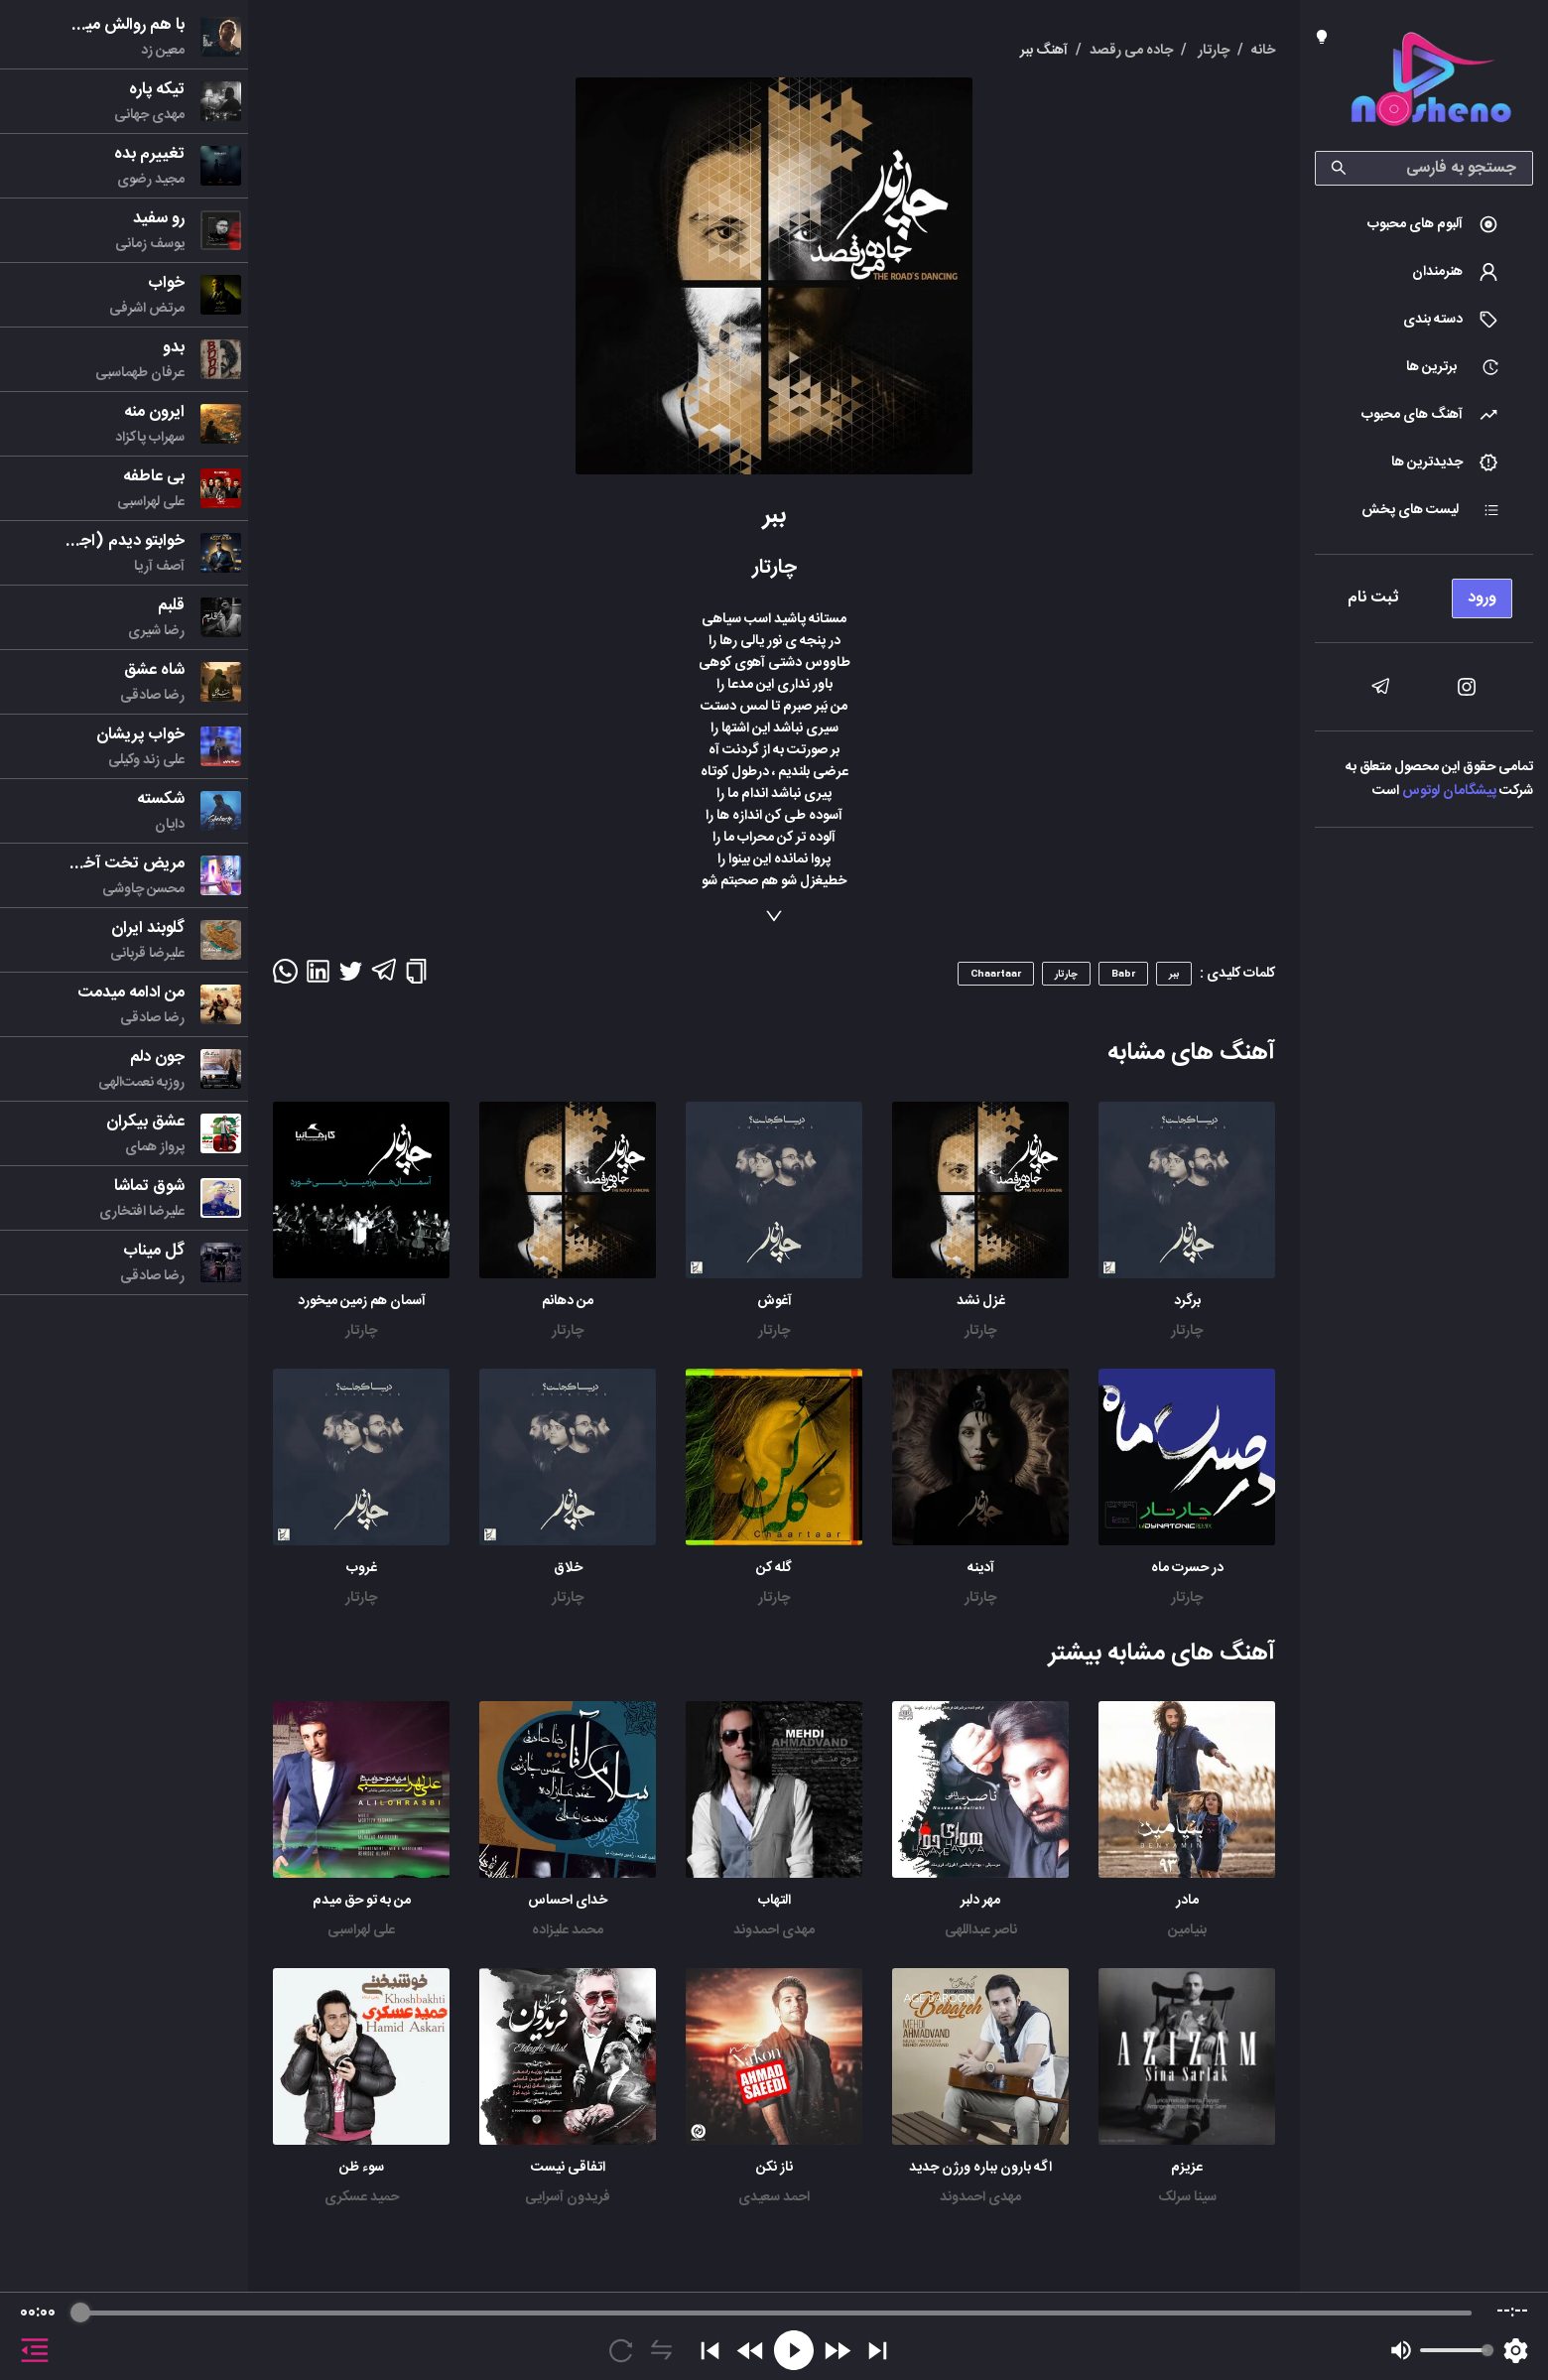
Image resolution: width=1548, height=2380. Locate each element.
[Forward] (837, 2350)
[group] (774, 2336)
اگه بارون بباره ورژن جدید (980, 2168)
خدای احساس (567, 1901)
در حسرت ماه (1187, 1568)
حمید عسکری (361, 2197)
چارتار (1187, 1331)
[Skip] (877, 2350)
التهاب (774, 1901)
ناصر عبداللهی (981, 1930)
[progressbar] (776, 2312)
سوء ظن (361, 2168)
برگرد (1187, 1301)
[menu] (1424, 593)
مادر (1187, 1901)
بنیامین (1187, 1930)
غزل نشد (981, 1301)
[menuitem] (1424, 224)
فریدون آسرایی (567, 2197)
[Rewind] (750, 2350)
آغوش (774, 1301)
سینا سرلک (1187, 2197)
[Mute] (1401, 2350)
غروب (361, 1568)
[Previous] (710, 2350)
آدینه (981, 1568)
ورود (1482, 598)
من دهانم (567, 1301)
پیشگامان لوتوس (1449, 791)
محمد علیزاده (567, 1930)
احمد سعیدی (774, 2197)
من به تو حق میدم (362, 1901)
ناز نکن (774, 2168)
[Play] (794, 2350)
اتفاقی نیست (568, 2168)
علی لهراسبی (361, 1930)
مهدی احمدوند (774, 1930)
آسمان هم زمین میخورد (362, 1301)
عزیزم (1187, 2168)
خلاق (568, 1568)
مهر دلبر (980, 1901)
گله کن (774, 1568)
